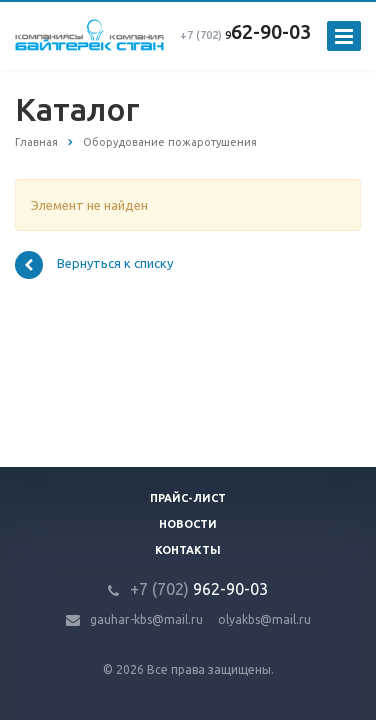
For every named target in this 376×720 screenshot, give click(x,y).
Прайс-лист (188, 498)
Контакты (188, 550)
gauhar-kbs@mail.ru (146, 619)
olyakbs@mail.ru (264, 619)
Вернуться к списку (94, 265)
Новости (188, 524)
